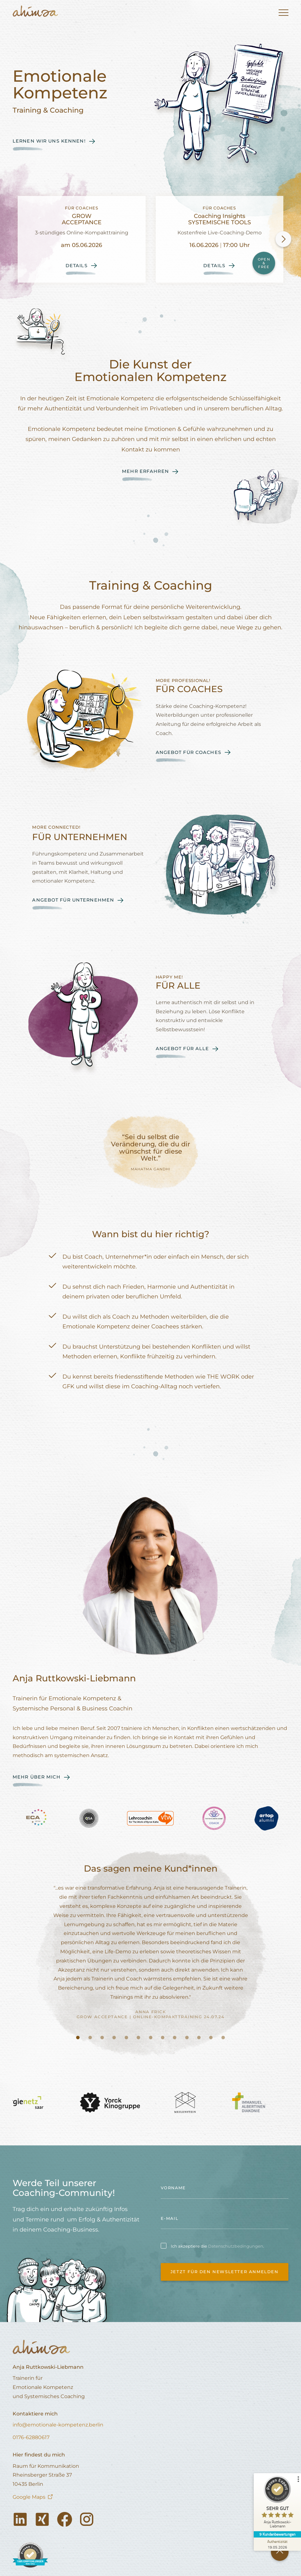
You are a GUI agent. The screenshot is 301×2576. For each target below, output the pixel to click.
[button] (280, 12)
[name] (225, 2188)
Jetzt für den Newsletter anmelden (225, 2271)
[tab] (78, 2038)
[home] (35, 12)
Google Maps (29, 2497)
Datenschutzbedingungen (235, 2246)
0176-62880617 (31, 2437)
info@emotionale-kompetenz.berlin (58, 2425)
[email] (225, 2219)
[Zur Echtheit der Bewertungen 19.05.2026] (277, 2544)
